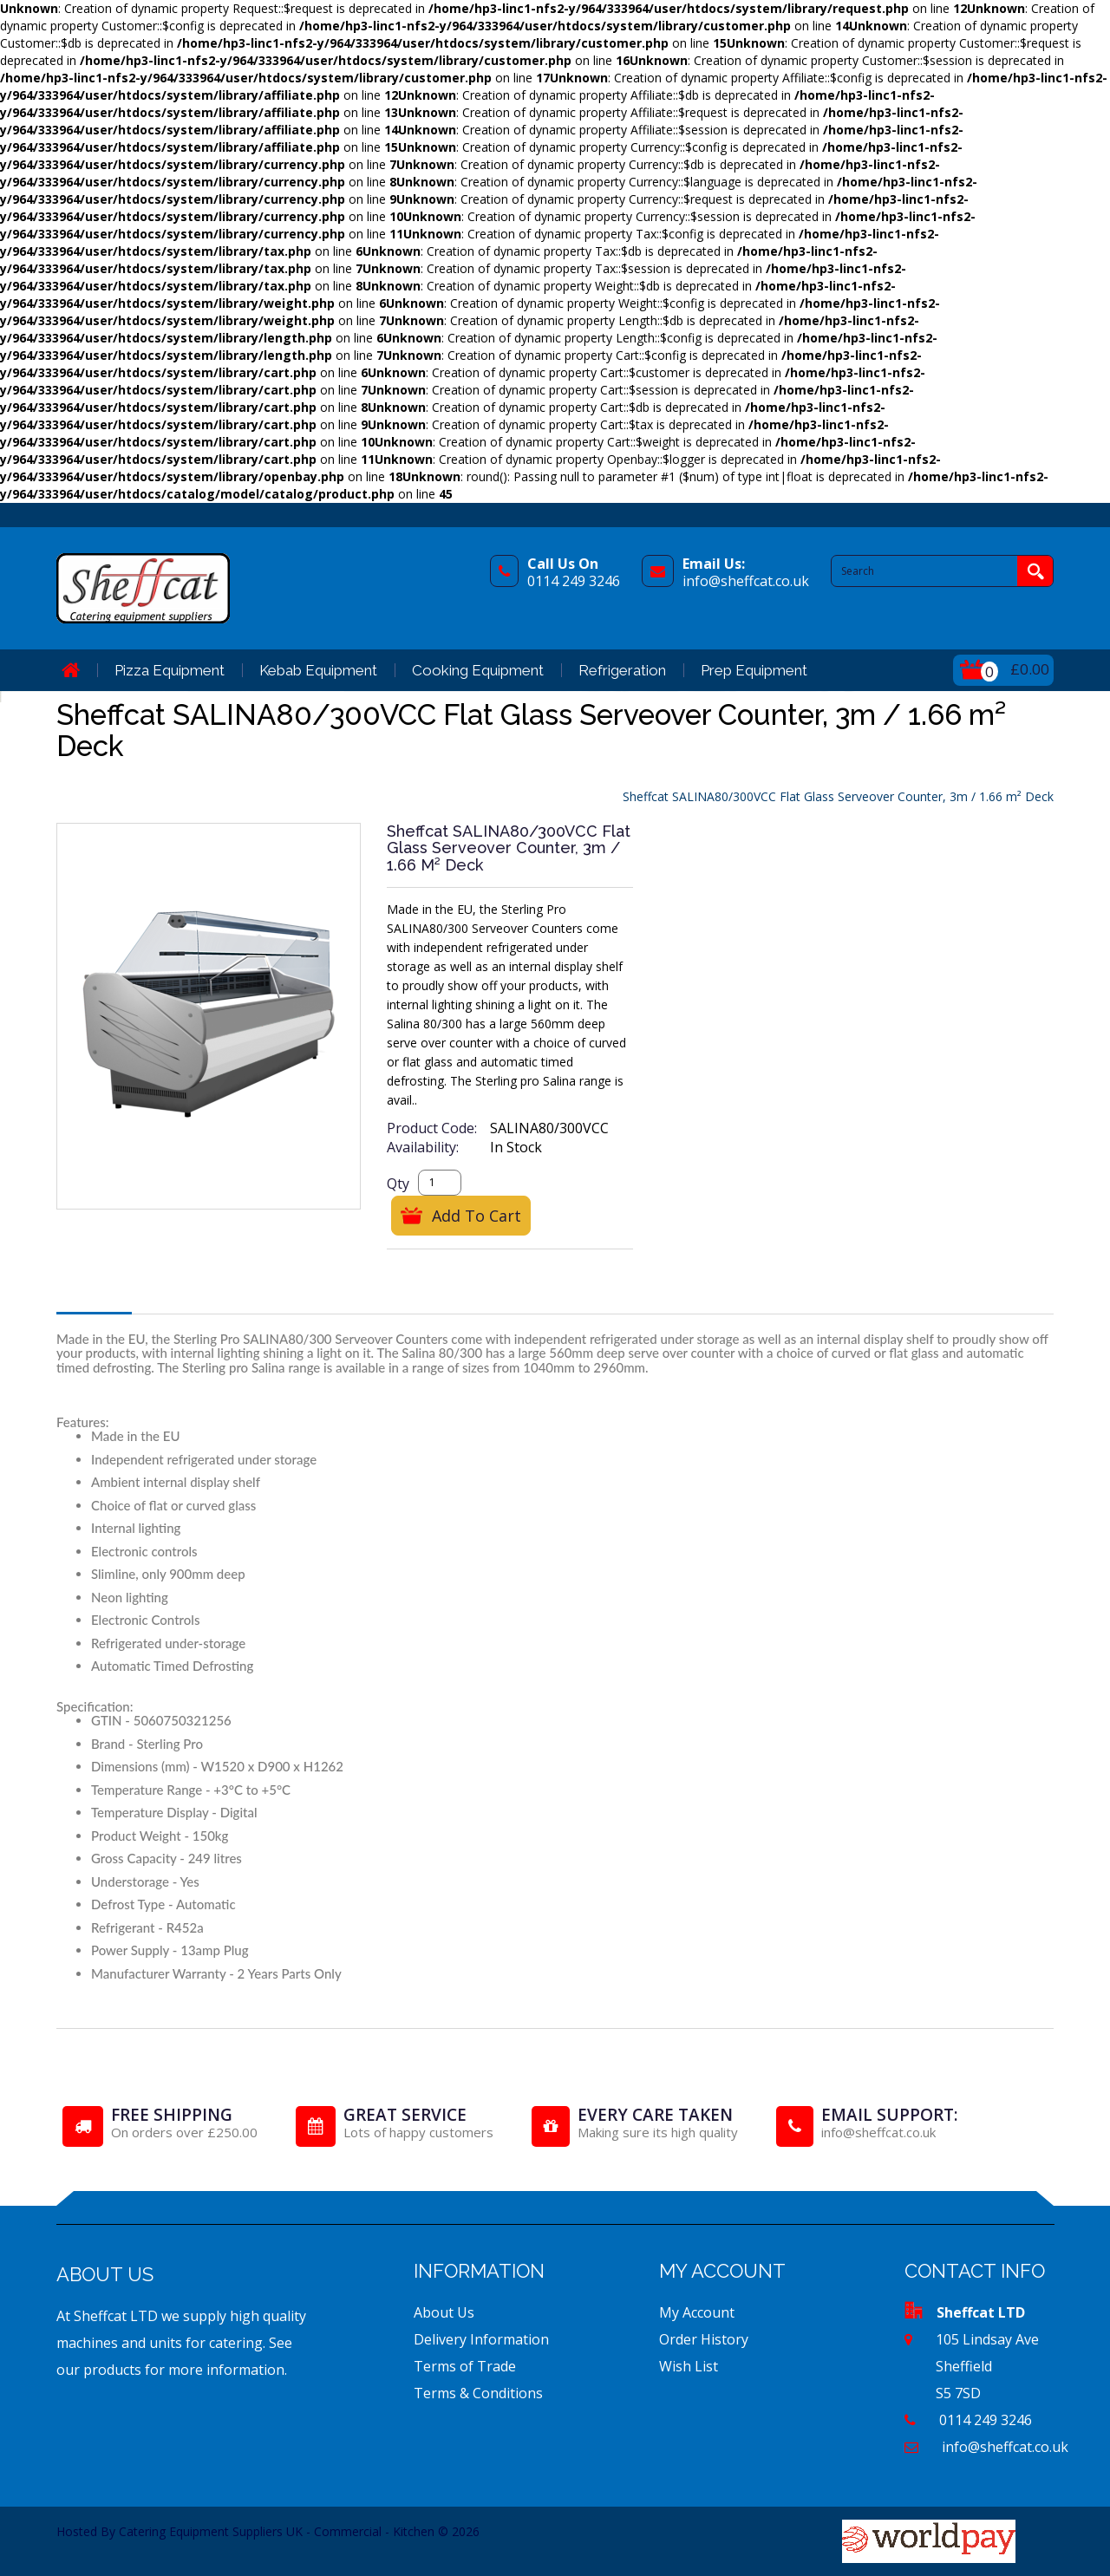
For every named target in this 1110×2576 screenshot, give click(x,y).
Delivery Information (481, 2339)
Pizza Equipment (169, 670)
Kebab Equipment (318, 670)
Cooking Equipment (478, 670)
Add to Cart (476, 1215)
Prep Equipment (754, 670)
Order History (703, 2339)
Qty (398, 1183)
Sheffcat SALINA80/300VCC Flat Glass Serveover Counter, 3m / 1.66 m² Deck (838, 796)
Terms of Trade (465, 2366)
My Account (697, 2312)
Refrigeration (622, 670)
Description (94, 1296)
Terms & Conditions (478, 2393)
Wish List (688, 2366)
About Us (444, 2312)
